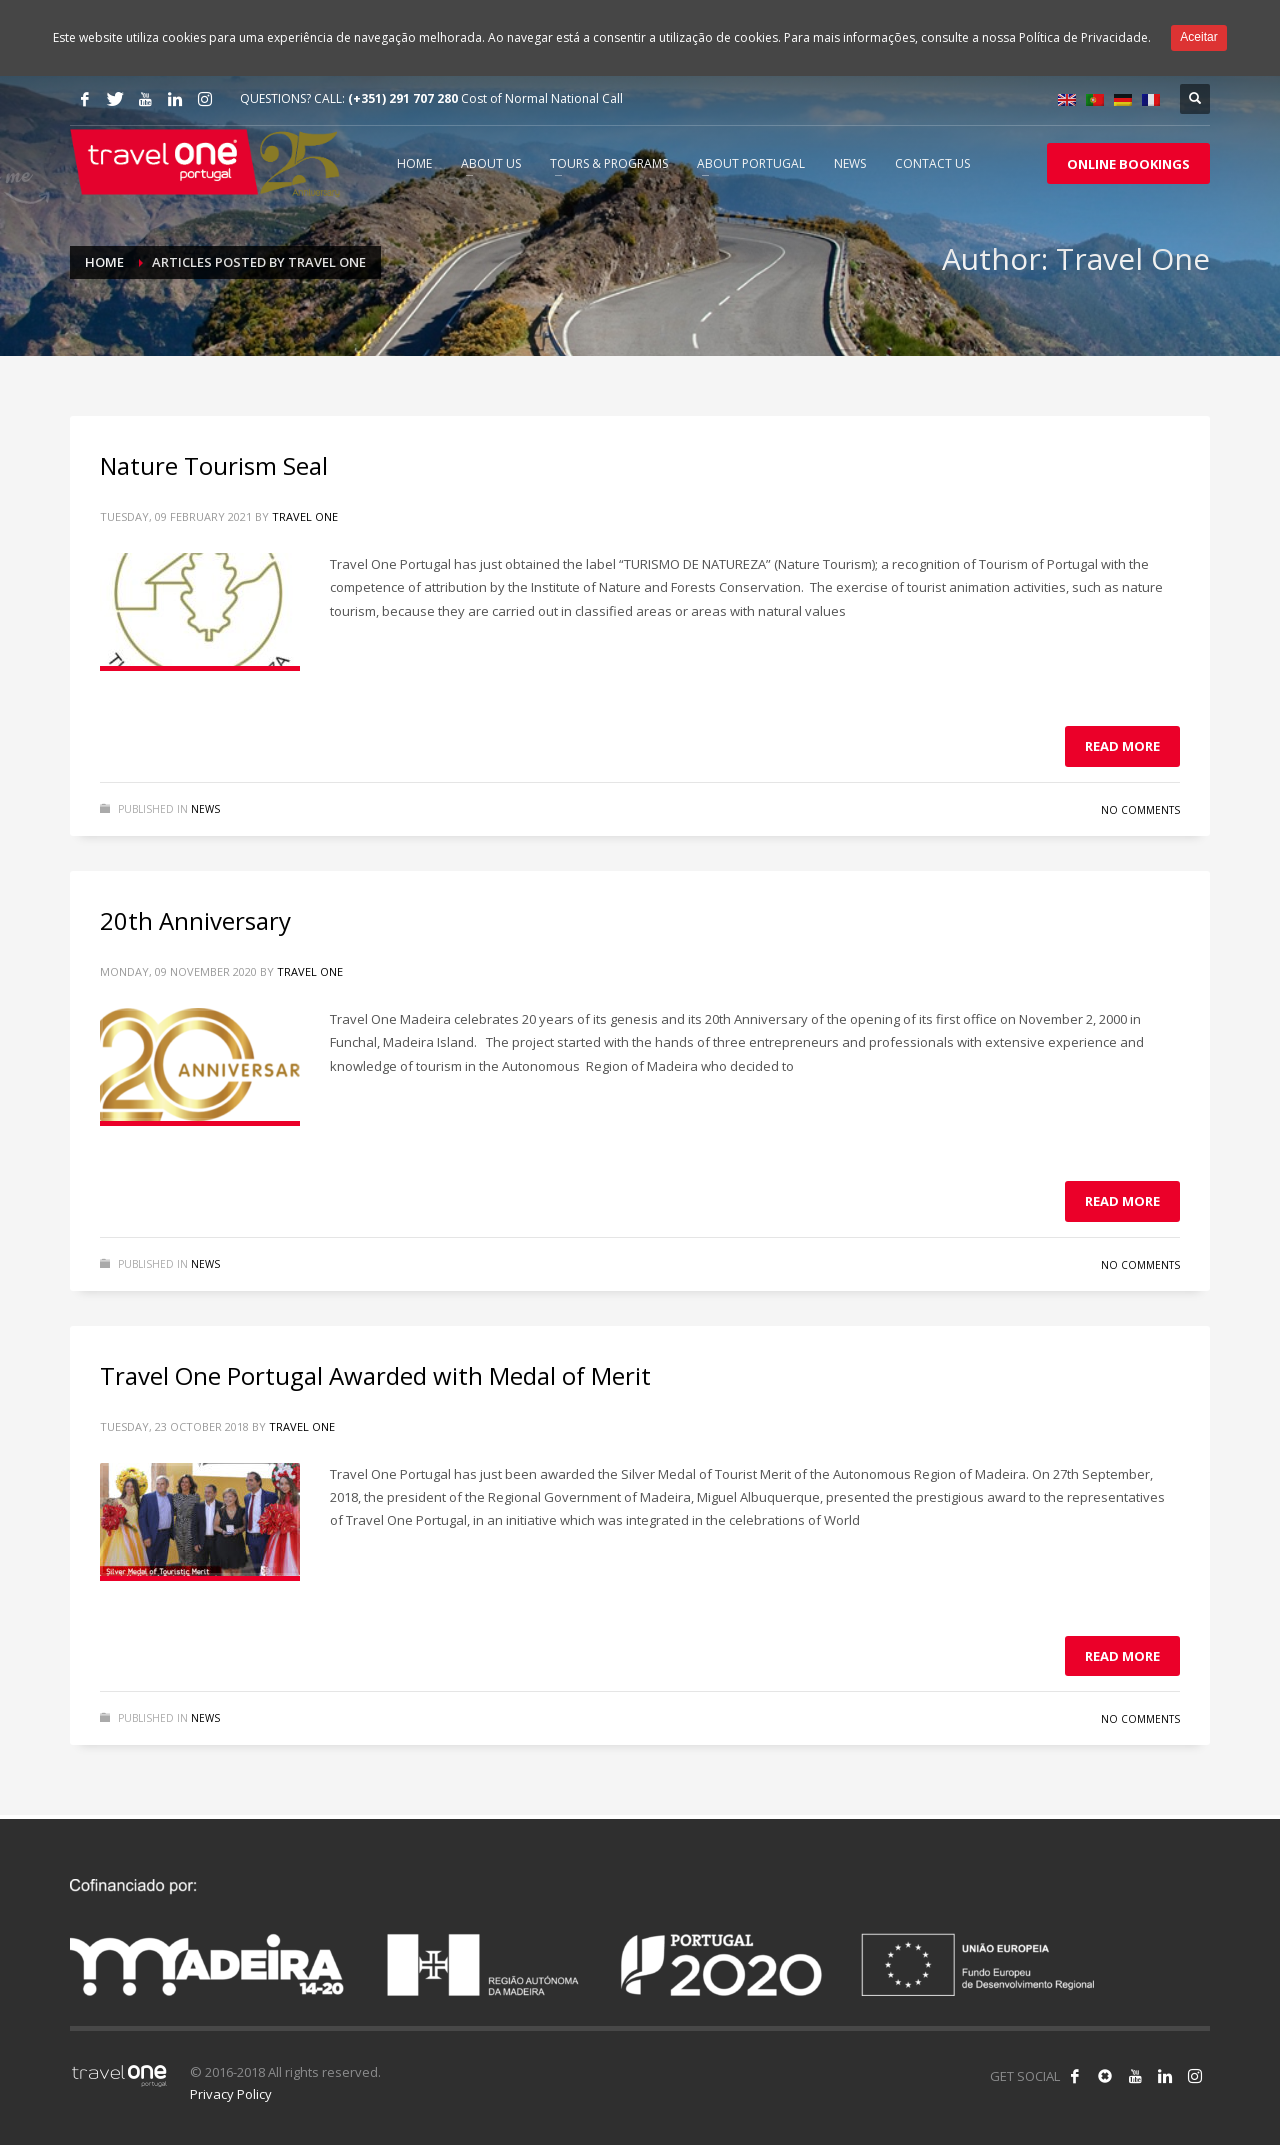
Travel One (305, 516)
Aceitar (1198, 37)
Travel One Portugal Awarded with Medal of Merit (375, 1375)
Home (104, 262)
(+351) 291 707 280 (403, 98)
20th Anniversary (195, 920)
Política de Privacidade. (1085, 37)
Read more (1122, 746)
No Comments (1140, 810)
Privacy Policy (231, 2094)
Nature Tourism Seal (214, 465)
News (205, 809)
